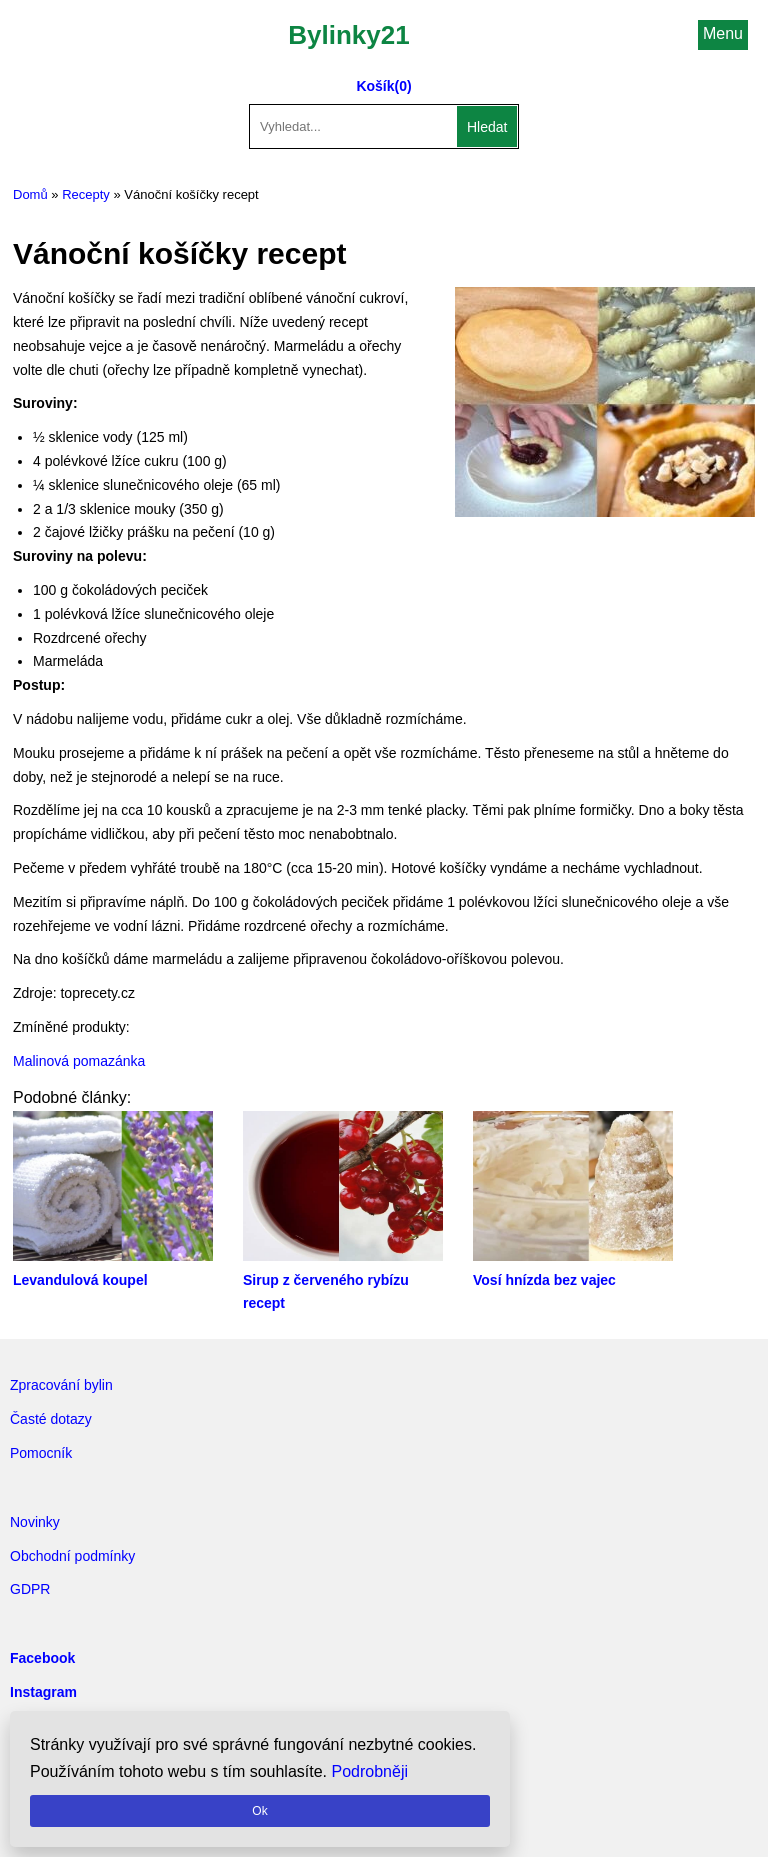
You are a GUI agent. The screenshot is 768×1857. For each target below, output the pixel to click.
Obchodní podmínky (72, 1556)
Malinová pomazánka (79, 1061)
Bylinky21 (348, 35)
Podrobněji (370, 1771)
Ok (259, 1811)
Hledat (487, 127)
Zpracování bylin (61, 1385)
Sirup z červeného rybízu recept (343, 1280)
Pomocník (41, 1453)
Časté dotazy (51, 1419)
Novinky (35, 1522)
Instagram (43, 1692)
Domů (30, 194)
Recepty (86, 194)
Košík (375, 86)
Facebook (42, 1658)
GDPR (30, 1589)
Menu (723, 33)
